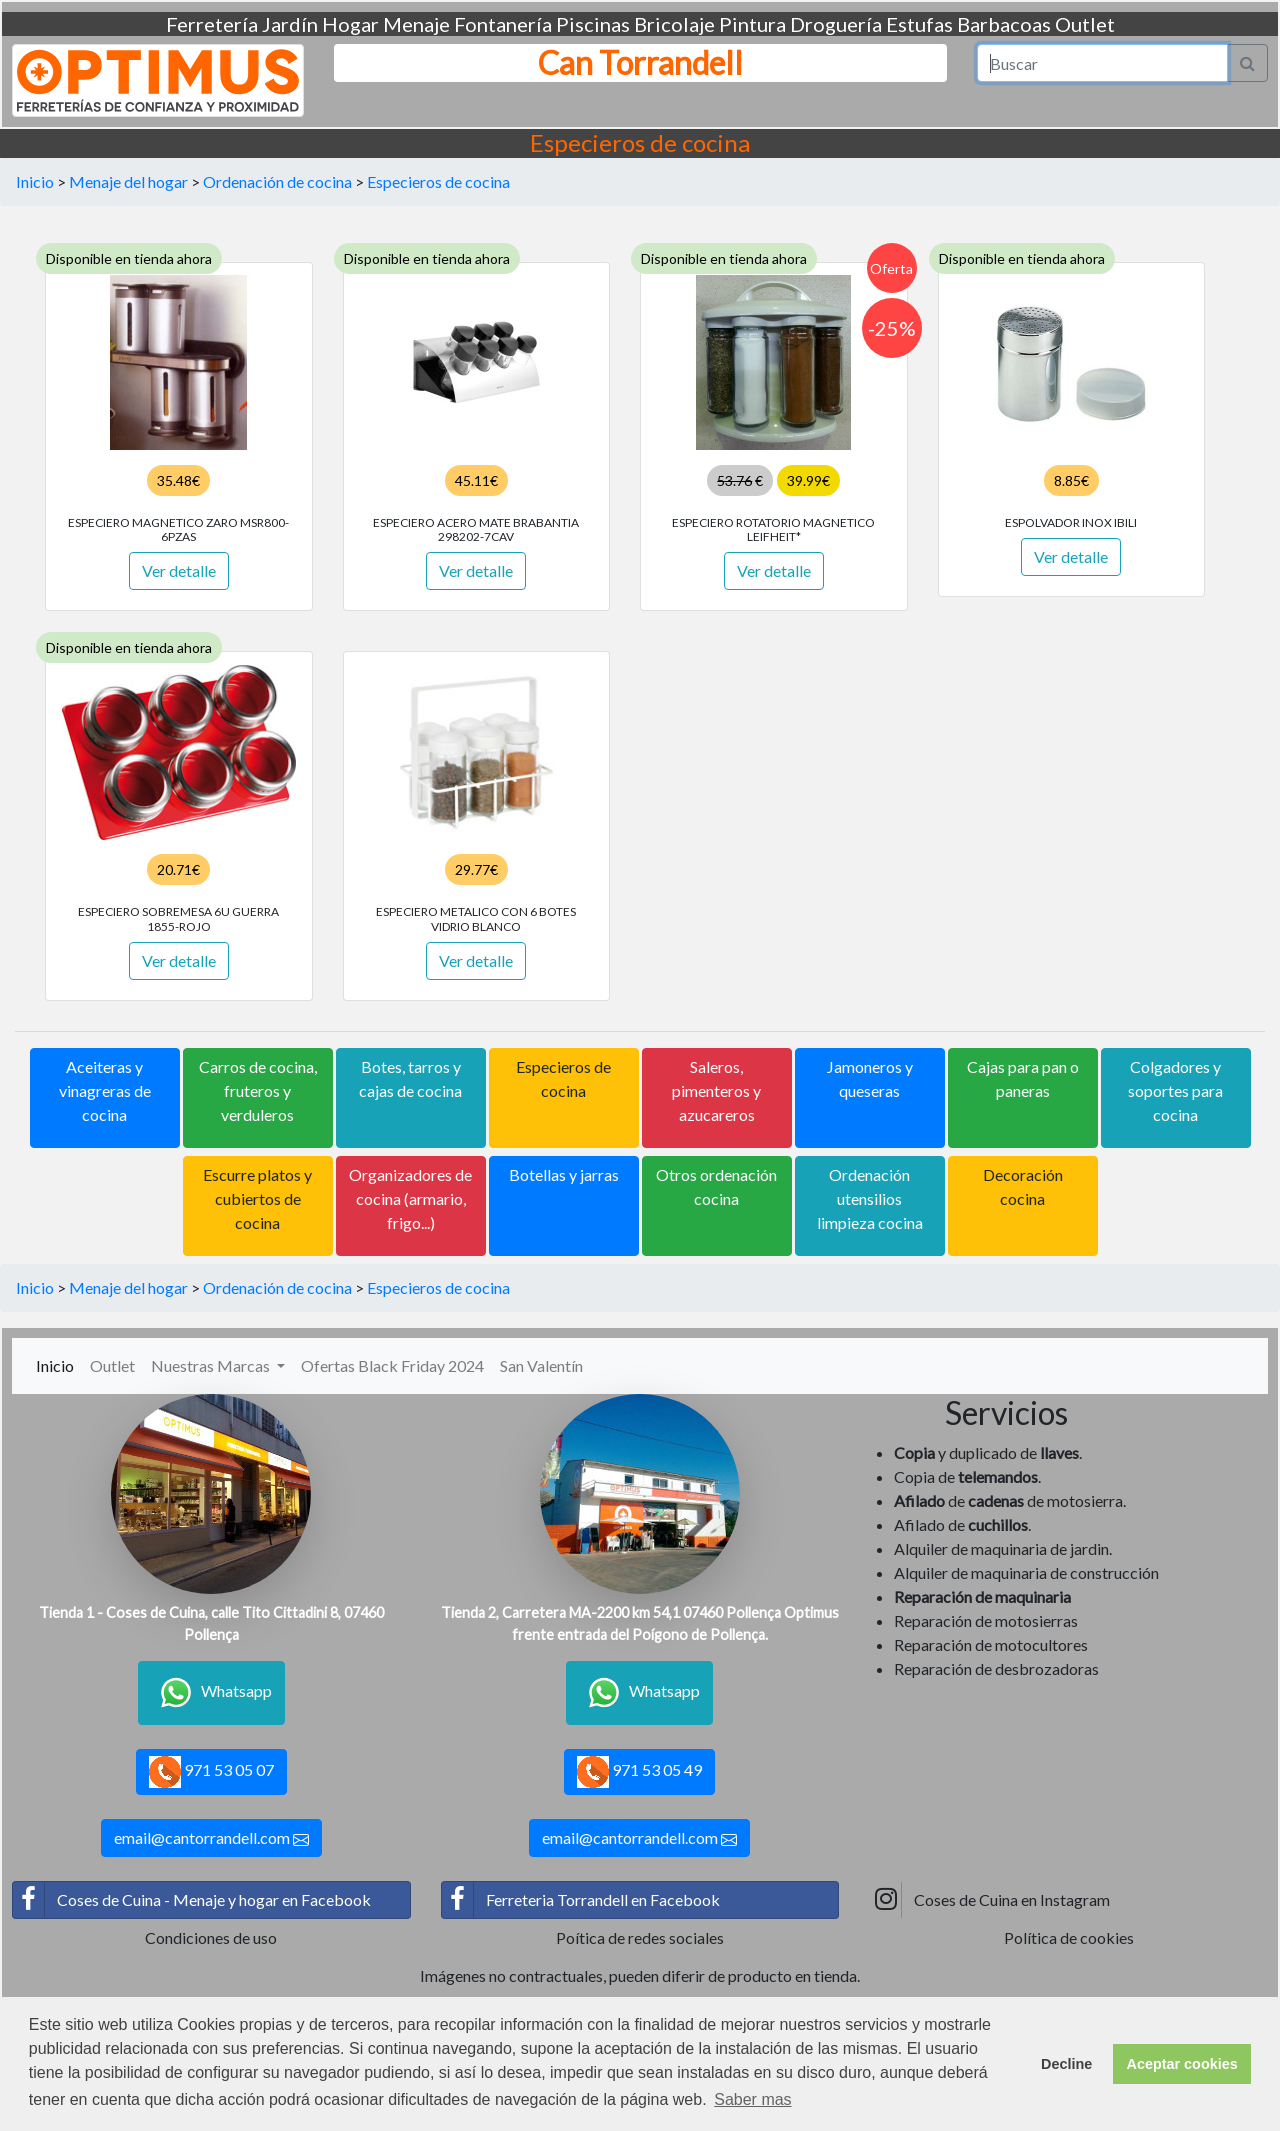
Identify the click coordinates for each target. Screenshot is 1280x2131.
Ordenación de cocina (277, 181)
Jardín (290, 24)
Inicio (35, 181)
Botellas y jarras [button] (564, 1174)
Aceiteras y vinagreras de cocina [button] (105, 1090)
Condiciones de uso (211, 1937)
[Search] (1103, 63)
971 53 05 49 (639, 1772)
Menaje (416, 24)
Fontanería (503, 24)
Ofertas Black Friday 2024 (392, 1365)
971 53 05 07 (211, 1772)
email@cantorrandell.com (211, 1838)
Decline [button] (1066, 2064)
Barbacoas (1004, 24)
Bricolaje (674, 24)
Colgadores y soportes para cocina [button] (1175, 1090)
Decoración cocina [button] (1023, 1186)
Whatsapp (211, 1693)
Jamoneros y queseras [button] (870, 1078)
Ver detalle (179, 570)
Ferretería (212, 24)
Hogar (350, 24)
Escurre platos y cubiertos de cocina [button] (257, 1198)
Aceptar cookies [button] (1182, 2064)
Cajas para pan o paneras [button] (1023, 1078)
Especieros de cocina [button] (563, 1078)
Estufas (919, 24)
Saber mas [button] (752, 2099)
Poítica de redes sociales (640, 1937)
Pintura (752, 24)
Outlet (1085, 24)
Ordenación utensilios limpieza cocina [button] (870, 1198)
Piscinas (593, 24)
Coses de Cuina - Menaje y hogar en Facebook (192, 1900)
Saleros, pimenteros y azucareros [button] (716, 1090)
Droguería (836, 24)
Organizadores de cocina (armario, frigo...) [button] (410, 1198)
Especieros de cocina (438, 181)
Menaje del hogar (128, 181)
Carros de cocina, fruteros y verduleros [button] (258, 1090)
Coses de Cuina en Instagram (990, 1900)
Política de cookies (1069, 1937)
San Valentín (541, 1365)
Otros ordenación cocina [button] (716, 1186)
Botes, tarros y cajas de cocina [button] (410, 1078)
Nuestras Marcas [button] (212, 1365)
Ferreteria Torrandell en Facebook (581, 1900)
